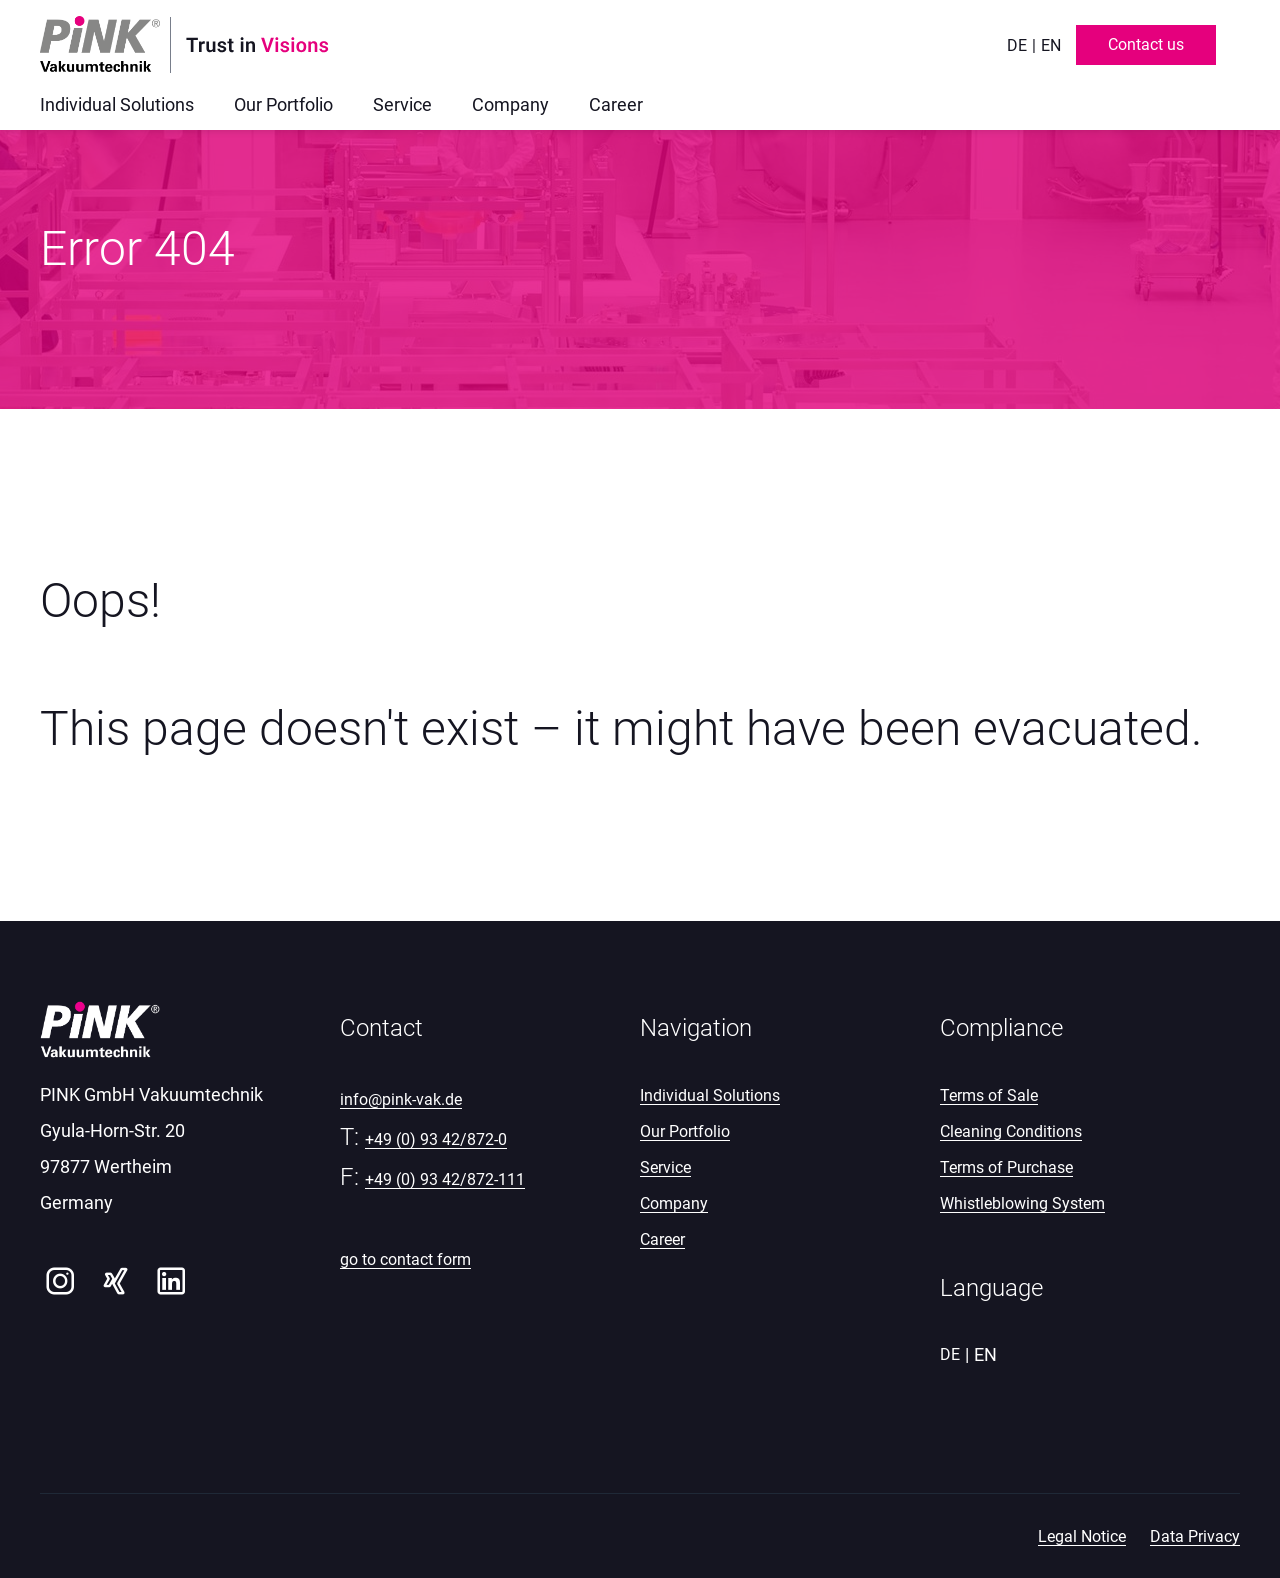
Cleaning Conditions (1011, 1131)
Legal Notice (1082, 1536)
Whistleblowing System (1022, 1203)
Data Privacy (1195, 1536)
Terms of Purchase (1006, 1167)
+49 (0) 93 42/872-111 (445, 1179)
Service (665, 1167)
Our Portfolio (685, 1131)
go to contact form (405, 1259)
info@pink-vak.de (401, 1099)
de (1017, 45)
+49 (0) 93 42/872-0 (436, 1139)
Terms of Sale (989, 1095)
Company (674, 1203)
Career (662, 1239)
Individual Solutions (710, 1095)
